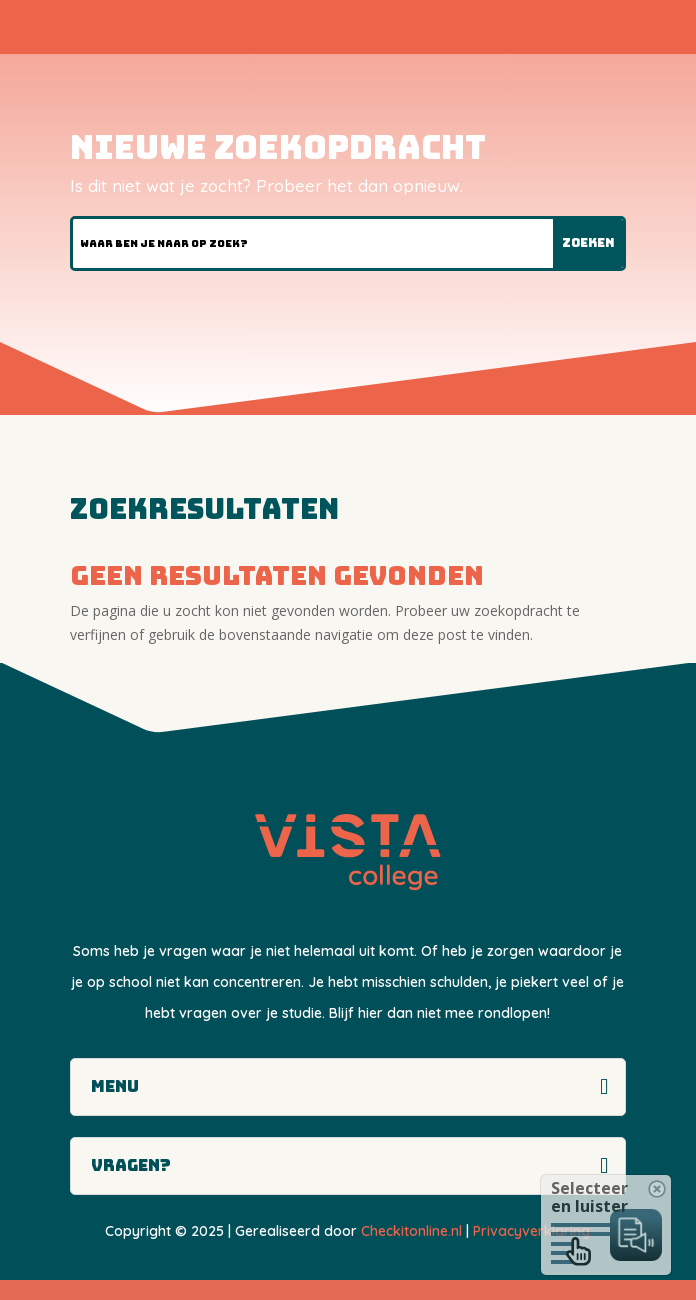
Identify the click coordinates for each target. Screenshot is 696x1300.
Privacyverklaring (531, 1231)
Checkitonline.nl (411, 1231)
